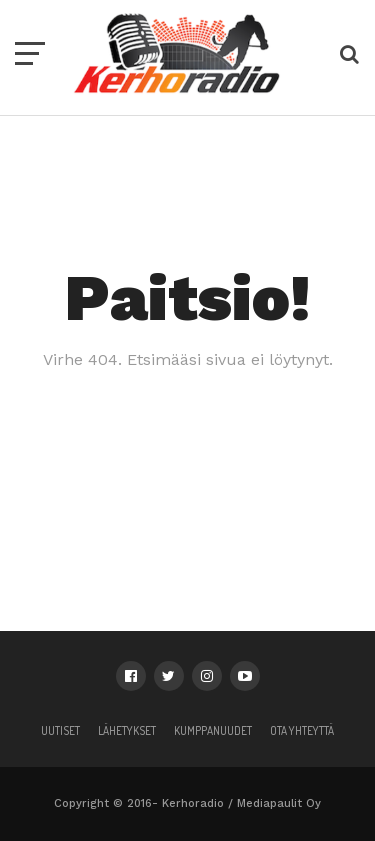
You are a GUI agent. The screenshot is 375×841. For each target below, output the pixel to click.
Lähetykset (127, 730)
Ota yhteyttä (302, 730)
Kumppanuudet (213, 730)
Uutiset (60, 730)
